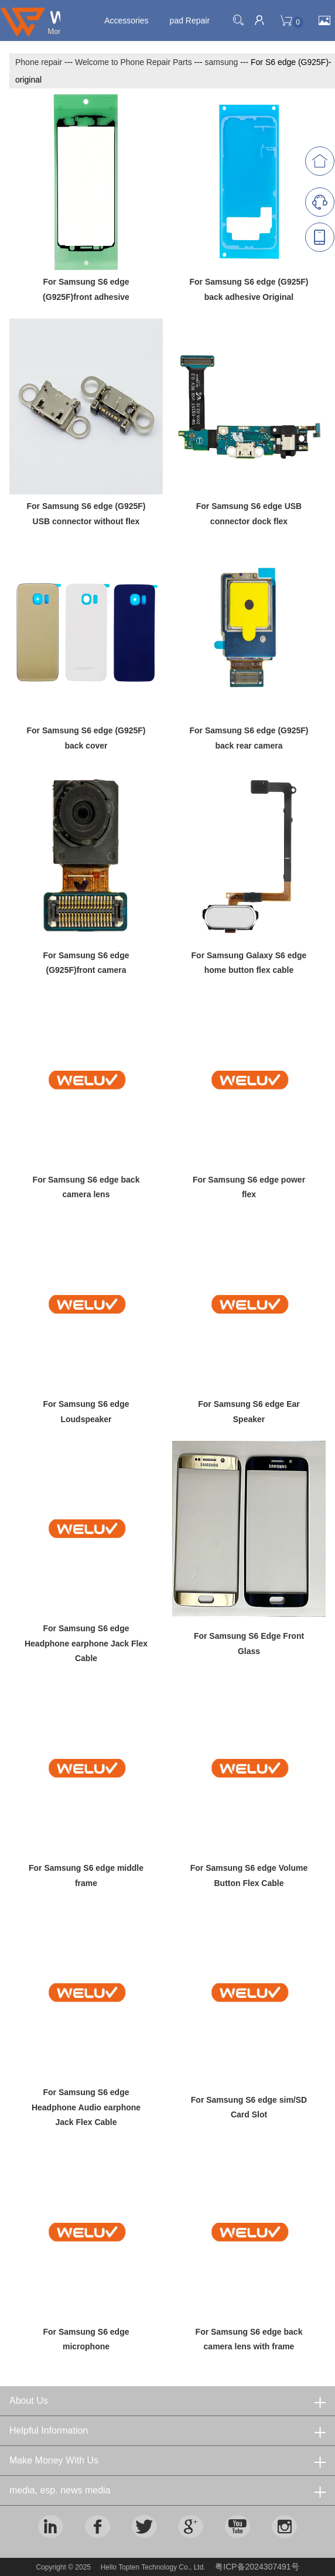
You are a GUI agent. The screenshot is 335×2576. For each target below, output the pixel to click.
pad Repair (190, 20)
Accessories (126, 20)
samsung (221, 62)
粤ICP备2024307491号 (257, 2566)
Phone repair (38, 62)
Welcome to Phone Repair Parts (133, 62)
